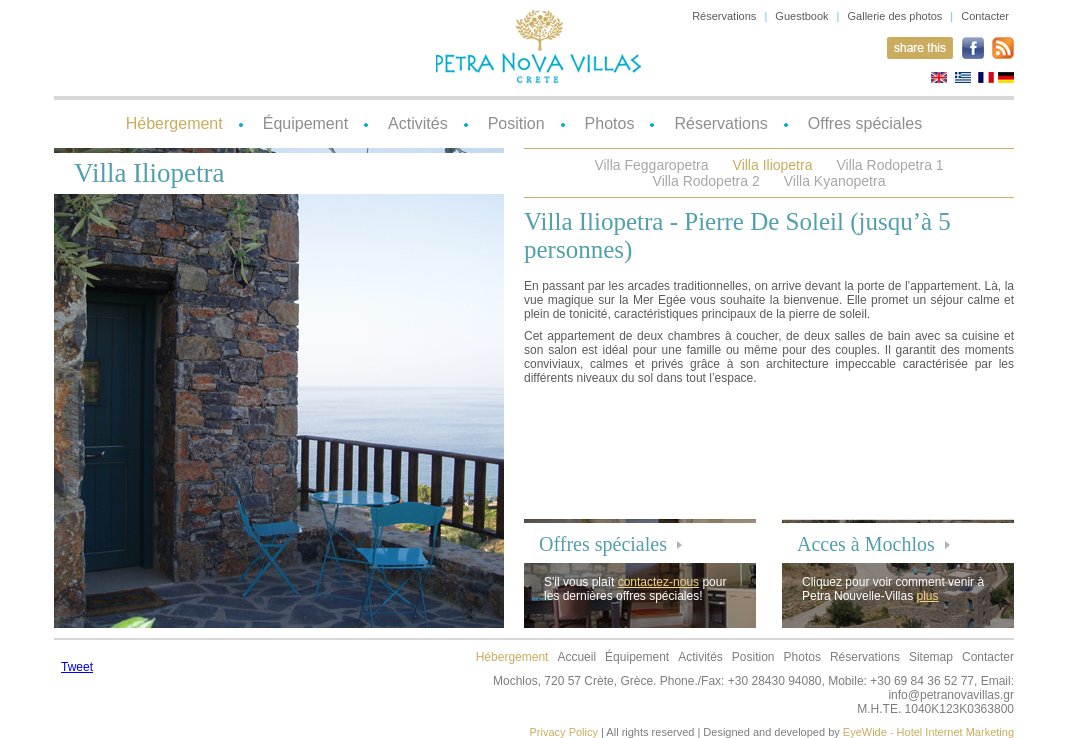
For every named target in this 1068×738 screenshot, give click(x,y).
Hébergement (174, 123)
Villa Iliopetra (773, 165)
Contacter (985, 16)
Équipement (305, 123)
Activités (418, 123)
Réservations (724, 16)
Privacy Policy (564, 732)
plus (928, 596)
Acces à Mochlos (866, 544)
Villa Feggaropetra (651, 165)
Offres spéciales (865, 123)
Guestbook (801, 16)
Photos (610, 123)
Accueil (576, 657)
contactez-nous (658, 582)
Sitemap (931, 657)
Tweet (77, 667)
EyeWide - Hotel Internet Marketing (928, 732)
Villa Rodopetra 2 (706, 181)
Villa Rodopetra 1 (889, 165)
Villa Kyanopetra (835, 181)
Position (516, 123)
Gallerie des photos (895, 16)
